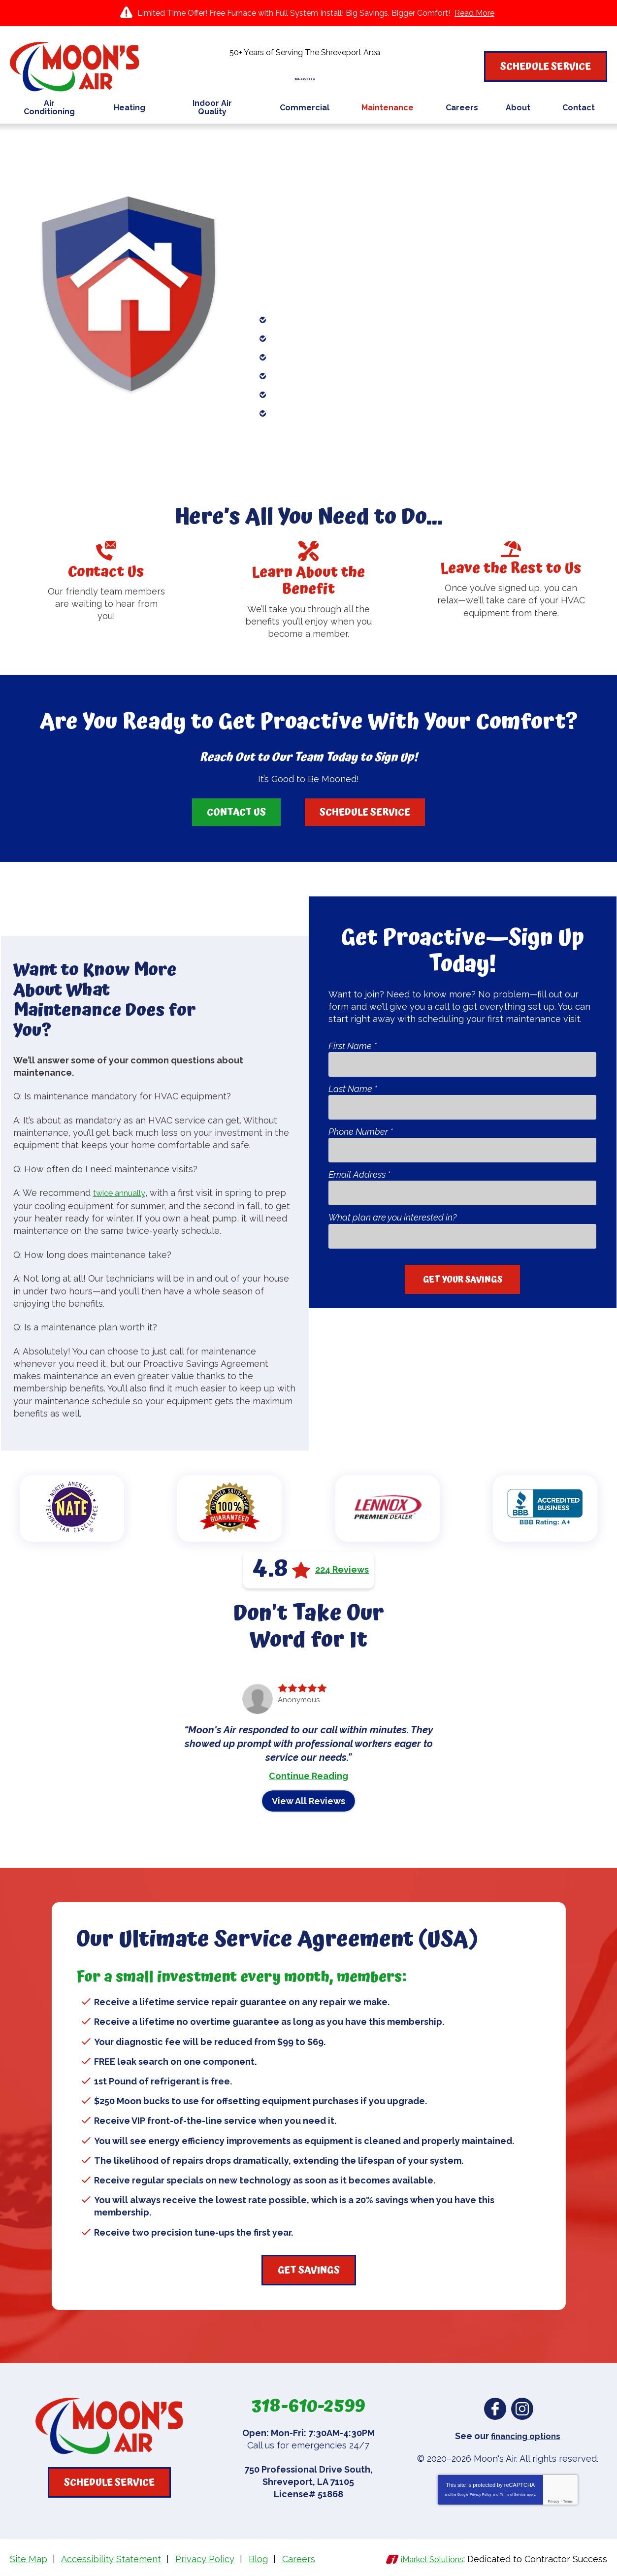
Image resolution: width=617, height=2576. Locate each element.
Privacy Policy (480, 2493)
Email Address (359, 1175)
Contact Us (236, 812)
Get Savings (309, 2270)
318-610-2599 (308, 73)
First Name (352, 1046)
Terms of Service (512, 2493)
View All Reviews (308, 1801)
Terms (568, 2500)
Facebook (495, 2409)
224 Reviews (342, 1569)
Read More (474, 13)
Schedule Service (365, 812)
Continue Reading (308, 1776)
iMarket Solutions (426, 2557)
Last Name (352, 1089)
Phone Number (360, 1131)
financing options (525, 2436)
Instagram (522, 2409)
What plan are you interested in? (392, 1218)
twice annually (123, 1194)
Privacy (553, 2500)
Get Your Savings (462, 1279)
